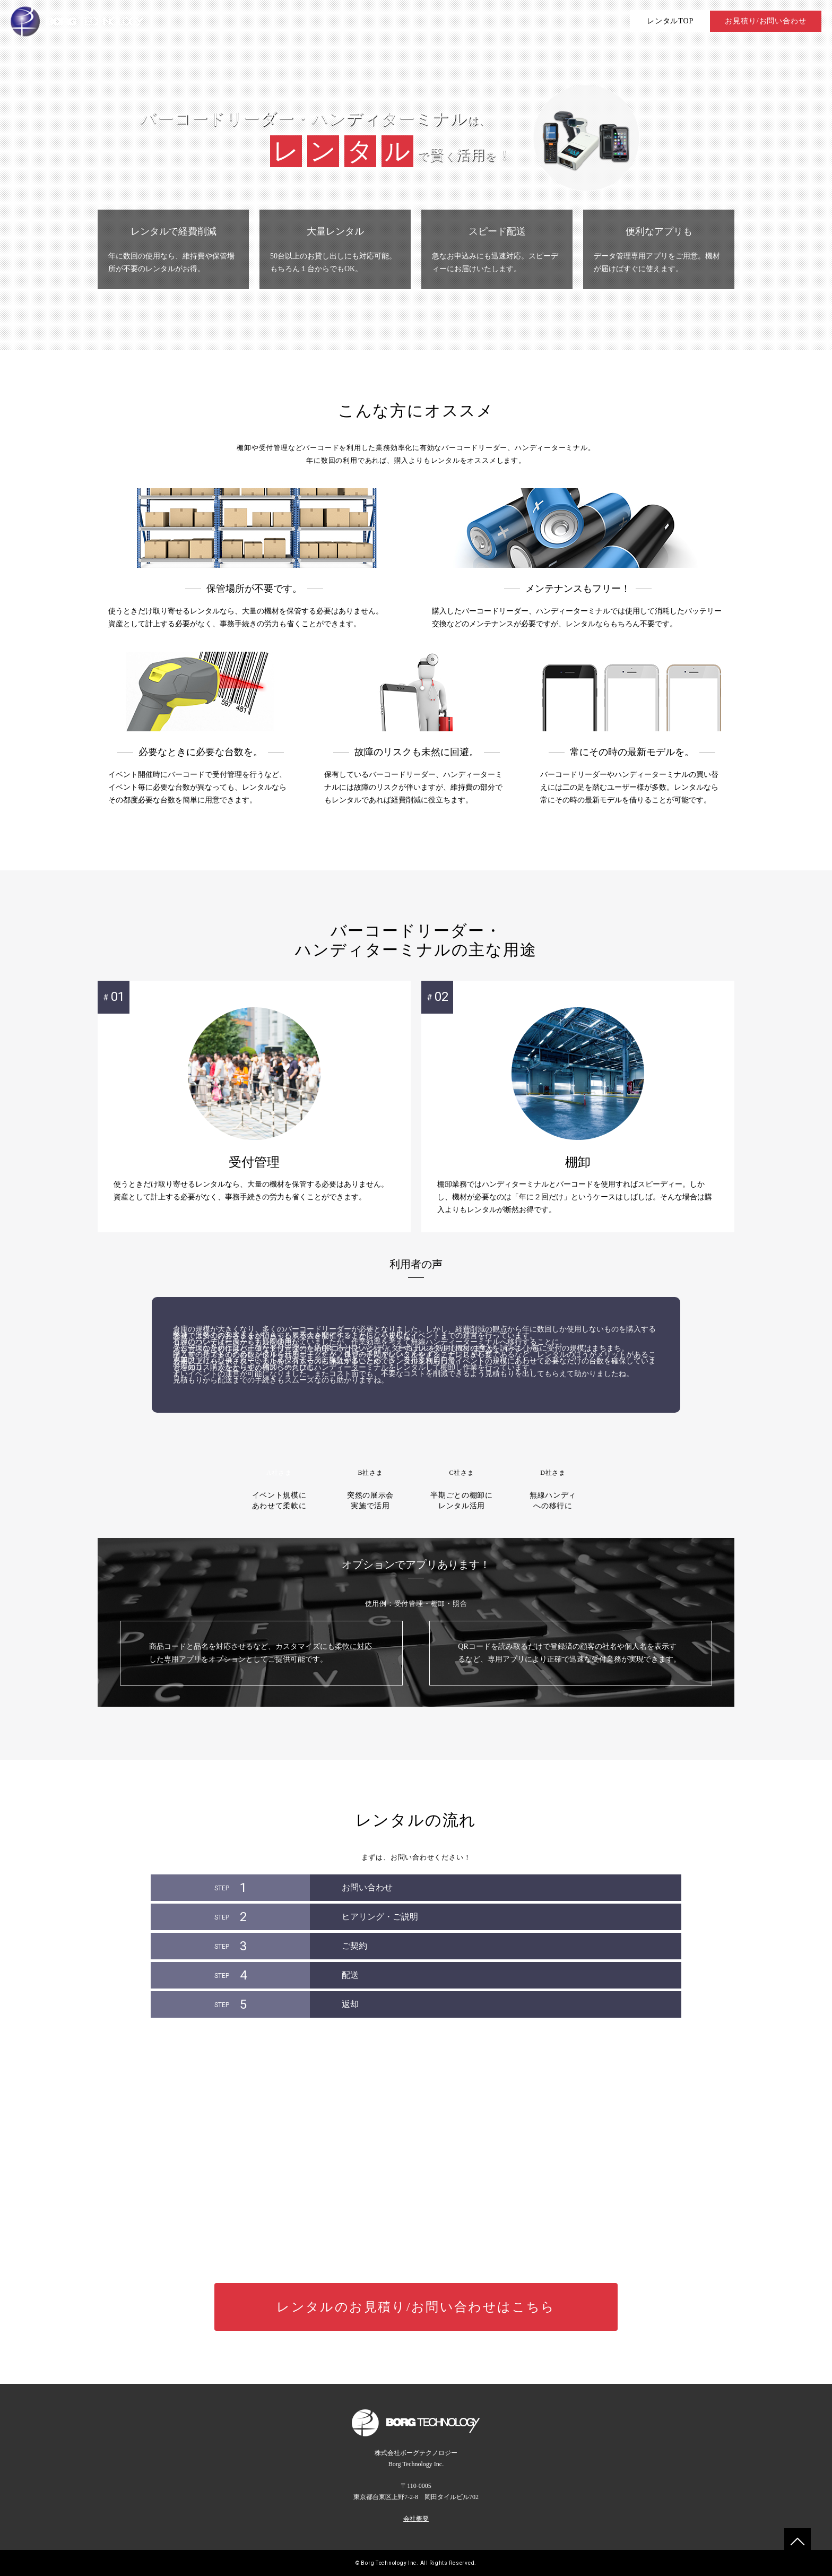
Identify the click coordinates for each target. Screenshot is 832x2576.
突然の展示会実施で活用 (370, 1471)
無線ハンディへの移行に (553, 1471)
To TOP (797, 2541)
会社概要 (416, 2518)
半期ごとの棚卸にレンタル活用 (461, 1471)
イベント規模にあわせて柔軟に (279, 1471)
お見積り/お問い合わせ (765, 21)
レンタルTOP (670, 21)
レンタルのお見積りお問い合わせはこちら (416, 2307)
